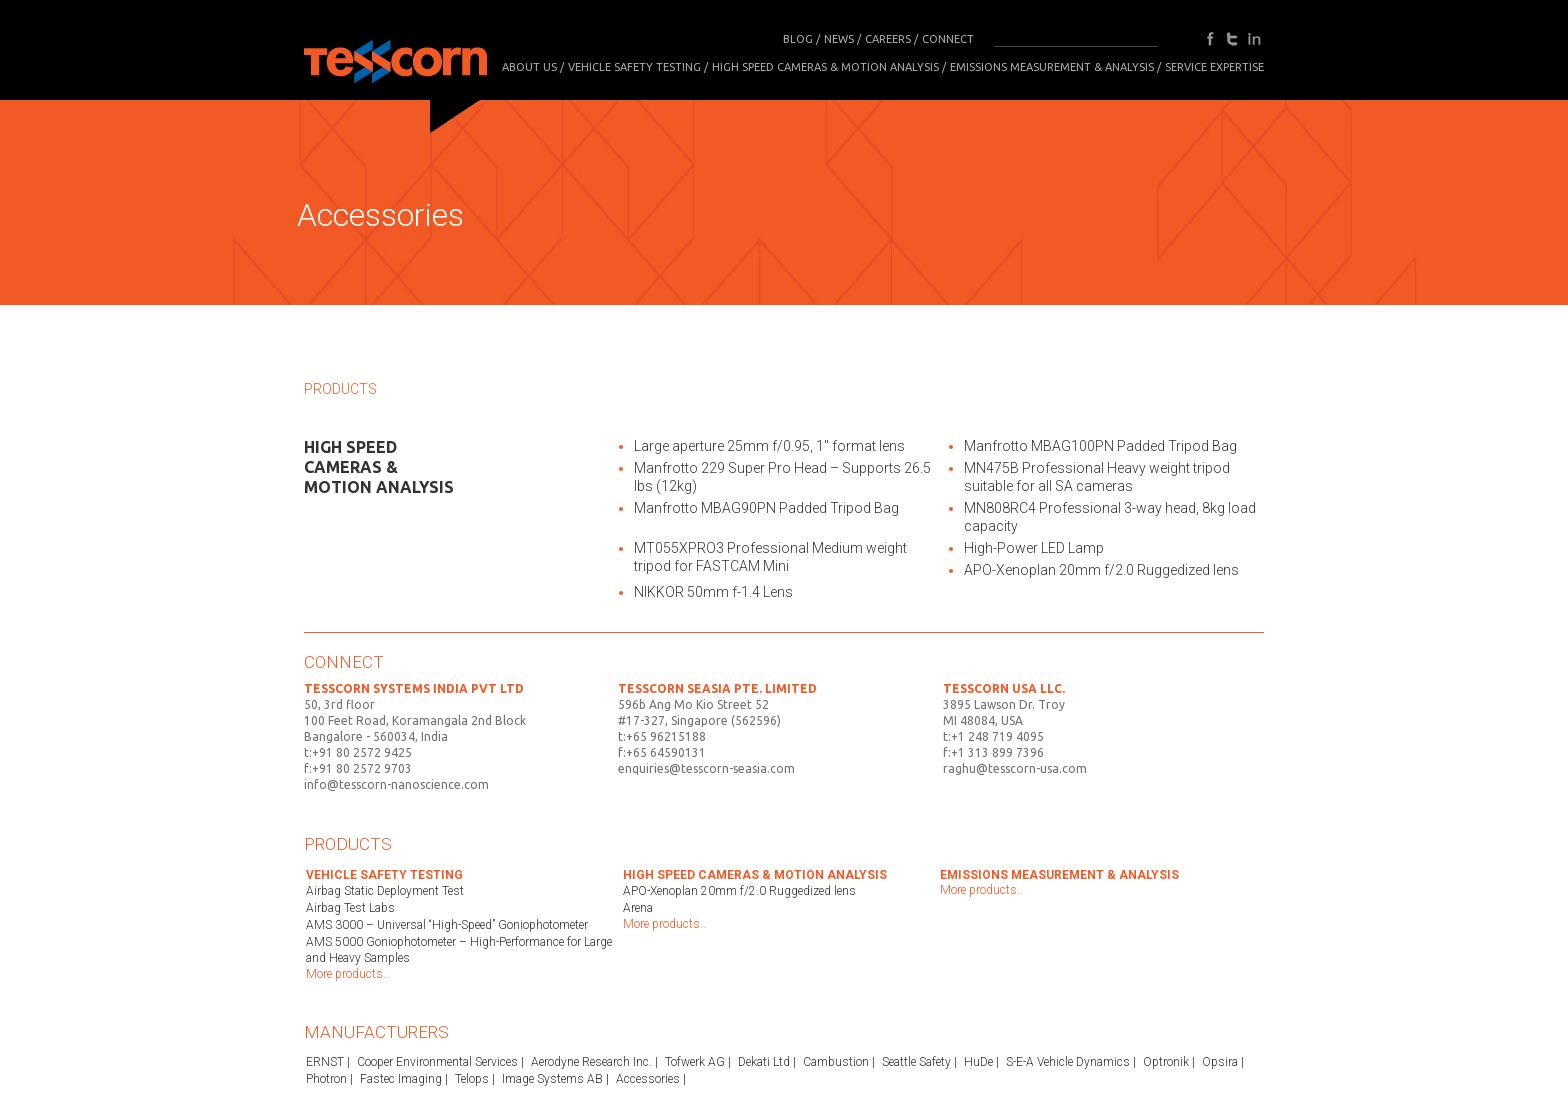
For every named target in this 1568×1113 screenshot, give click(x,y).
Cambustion (836, 1062)
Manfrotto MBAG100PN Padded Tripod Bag (1100, 446)
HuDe (978, 1062)
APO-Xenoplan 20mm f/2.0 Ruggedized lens (1101, 570)
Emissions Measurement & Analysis (1052, 67)
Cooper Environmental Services (437, 1062)
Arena (638, 908)
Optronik (1166, 1062)
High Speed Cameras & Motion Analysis (825, 67)
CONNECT (948, 39)
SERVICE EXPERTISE (1214, 67)
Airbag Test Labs (350, 908)
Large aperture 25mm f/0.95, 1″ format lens (769, 446)
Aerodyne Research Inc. (591, 1062)
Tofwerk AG (695, 1062)
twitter (1232, 38)
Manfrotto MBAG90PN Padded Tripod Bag (766, 508)
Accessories (648, 1079)
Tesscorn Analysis (395, 56)
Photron (326, 1079)
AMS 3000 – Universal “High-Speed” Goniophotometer (447, 925)
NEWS (839, 39)
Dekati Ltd (764, 1062)
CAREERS (888, 39)
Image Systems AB (552, 1079)
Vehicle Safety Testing (634, 67)
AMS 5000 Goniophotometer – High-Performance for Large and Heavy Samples (459, 950)
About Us (529, 67)
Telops (472, 1079)
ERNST (325, 1062)
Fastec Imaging (401, 1079)
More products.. (347, 974)
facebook (1210, 38)
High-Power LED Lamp (1034, 548)
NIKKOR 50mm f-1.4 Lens (713, 592)
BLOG (798, 39)
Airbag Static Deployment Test (385, 891)
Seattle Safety (916, 1062)
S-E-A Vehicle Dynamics (1068, 1062)
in (1254, 38)
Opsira (1220, 1062)
